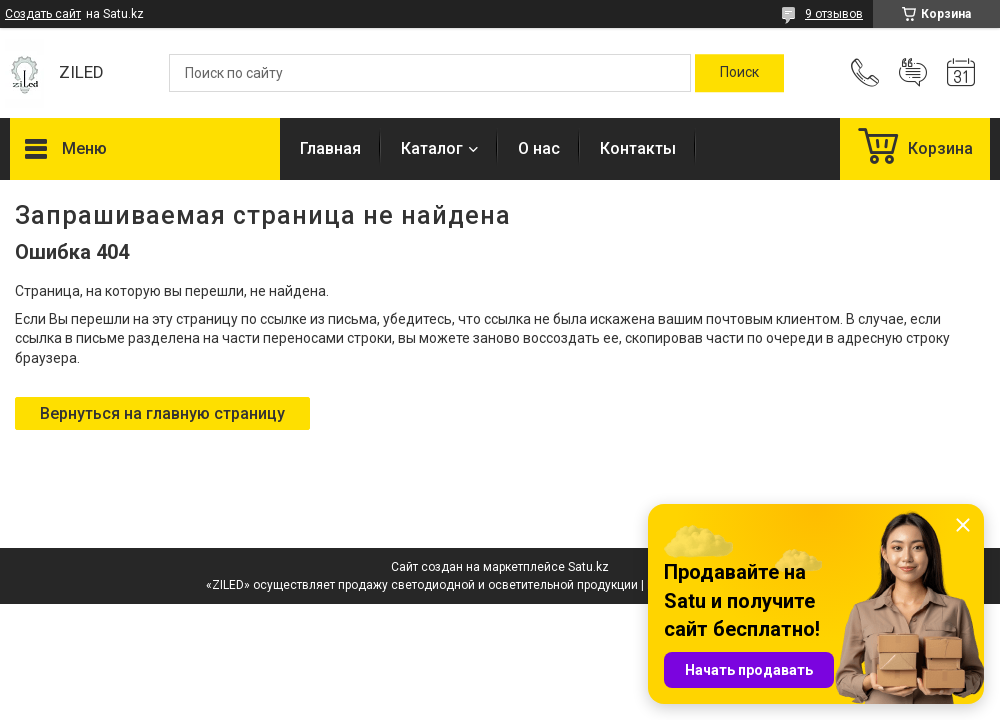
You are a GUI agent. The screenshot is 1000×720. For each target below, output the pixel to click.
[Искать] (739, 73)
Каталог (432, 148)
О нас (539, 148)
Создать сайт (43, 14)
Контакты (638, 148)
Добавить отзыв (913, 73)
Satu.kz (588, 567)
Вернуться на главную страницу (162, 413)
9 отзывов (834, 14)
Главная (330, 148)
